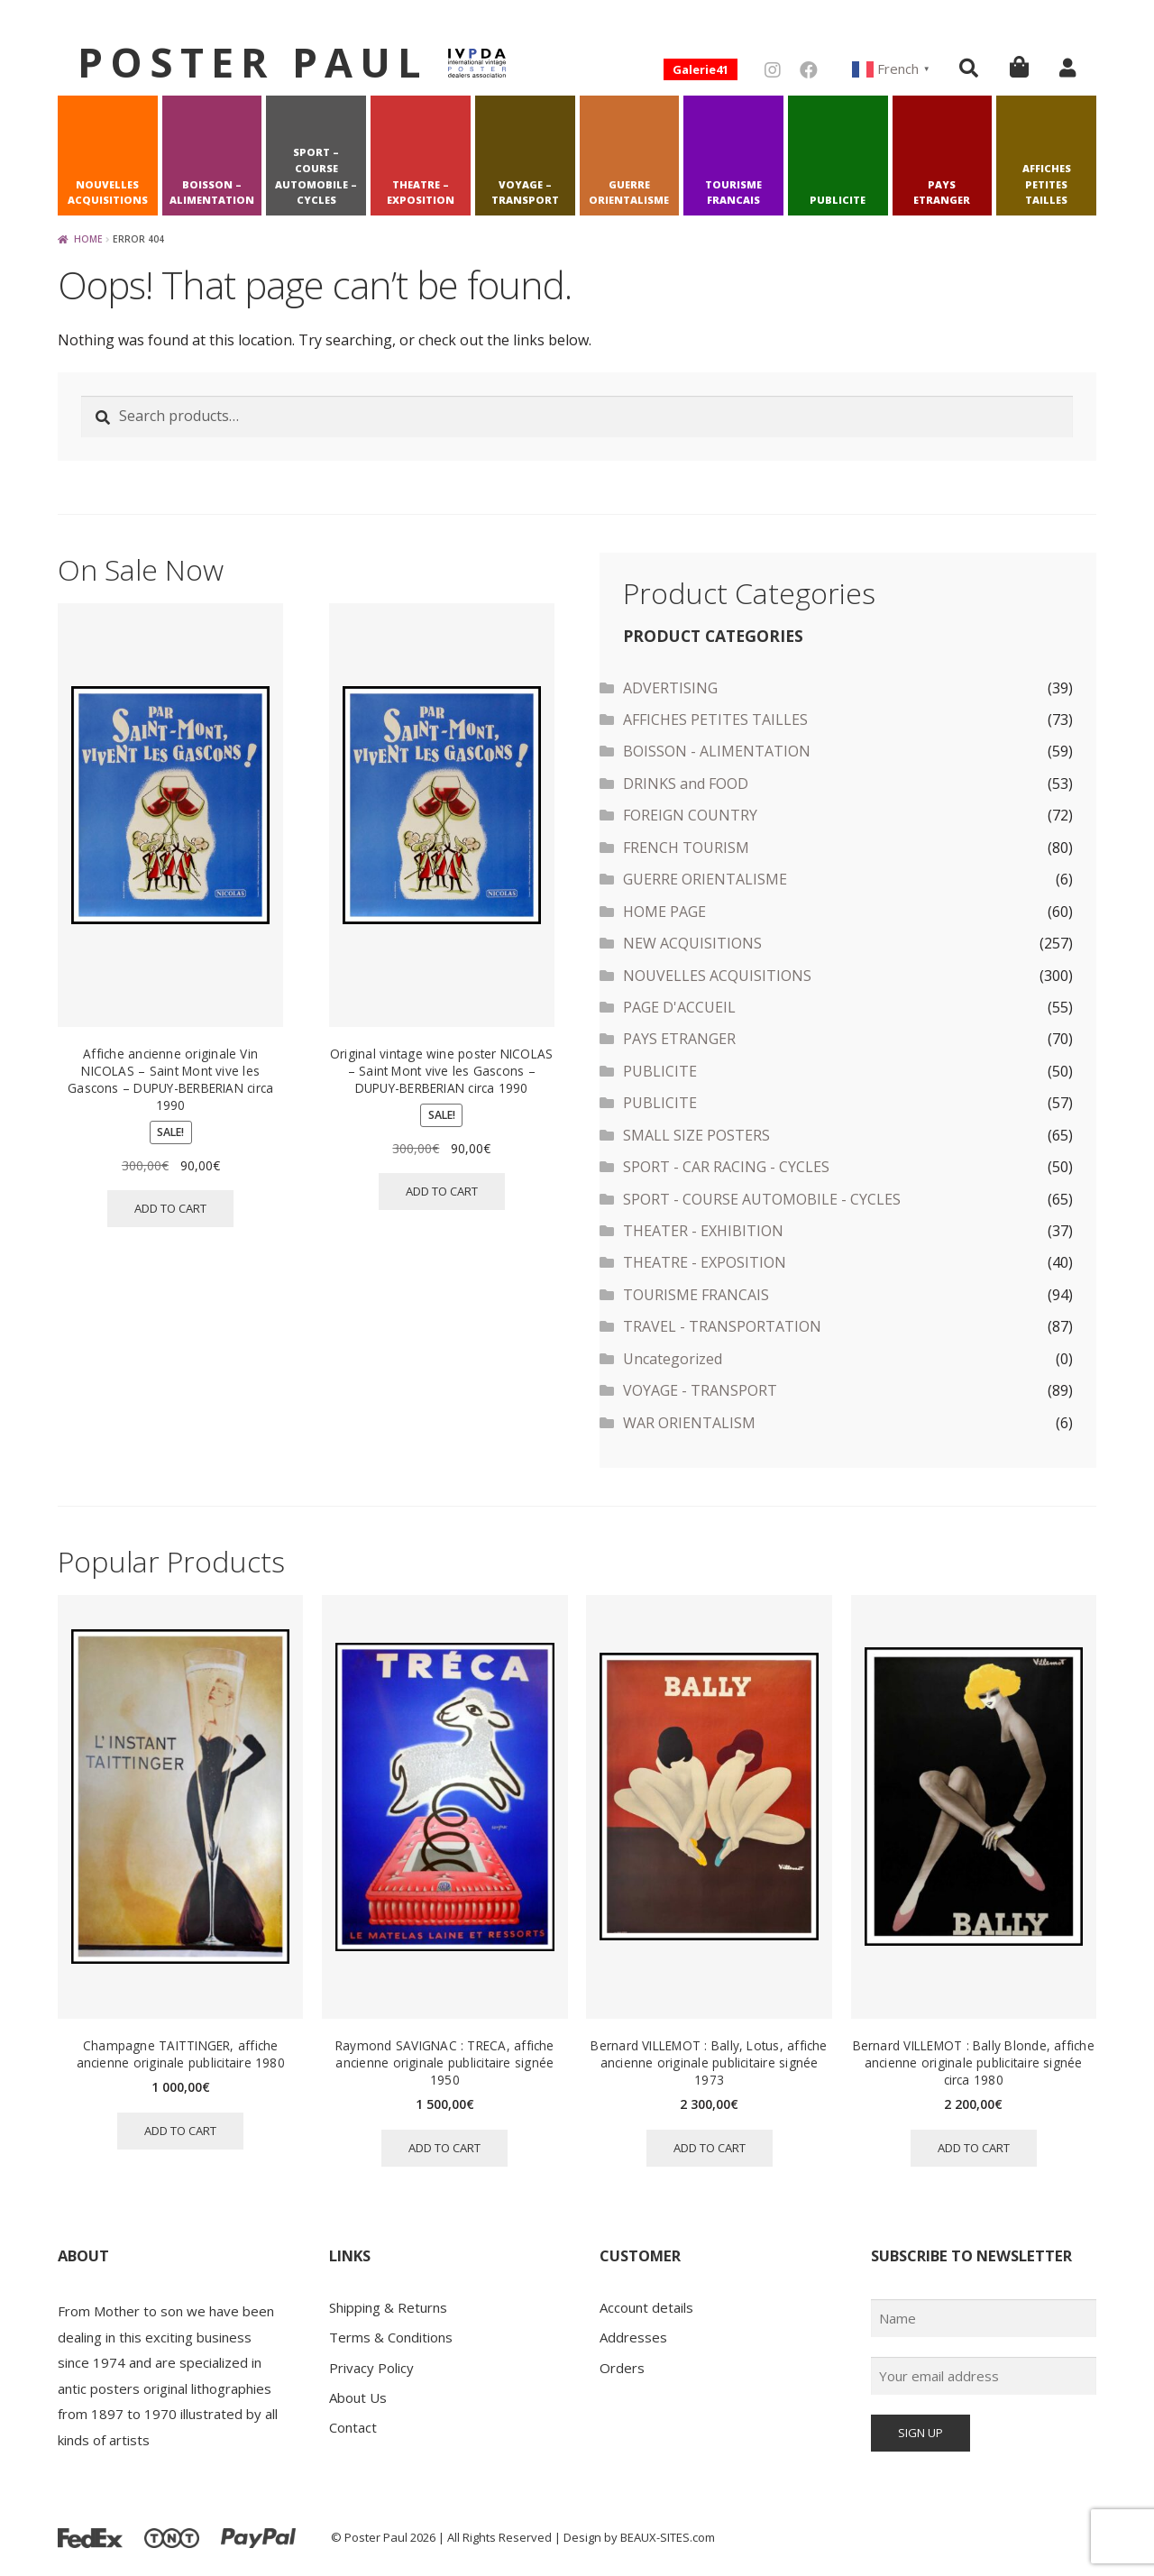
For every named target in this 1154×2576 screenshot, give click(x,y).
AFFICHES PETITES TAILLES (1046, 184)
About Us (358, 2397)
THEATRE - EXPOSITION (704, 1262)
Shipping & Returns (388, 2307)
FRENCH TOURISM (686, 847)
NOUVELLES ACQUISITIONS (108, 192)
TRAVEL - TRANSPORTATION (722, 1326)
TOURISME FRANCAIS (733, 192)
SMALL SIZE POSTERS (696, 1135)
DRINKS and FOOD (685, 783)
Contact (353, 2427)
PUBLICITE (838, 199)
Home (88, 239)
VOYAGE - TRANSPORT (700, 1390)
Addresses (633, 2337)
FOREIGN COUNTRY (690, 815)
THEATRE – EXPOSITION (420, 192)
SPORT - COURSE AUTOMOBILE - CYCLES (762, 1199)
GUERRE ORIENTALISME (629, 192)
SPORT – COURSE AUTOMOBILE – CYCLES (316, 175)
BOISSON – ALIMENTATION (211, 192)
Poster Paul (253, 61)
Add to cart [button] (170, 1208)
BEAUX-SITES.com (667, 2537)
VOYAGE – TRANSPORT (525, 192)
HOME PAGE (664, 911)
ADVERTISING (670, 688)
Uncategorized (672, 1359)
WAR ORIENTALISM (689, 1423)
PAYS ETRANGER (941, 192)
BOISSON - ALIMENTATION (717, 751)
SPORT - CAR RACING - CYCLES (726, 1167)
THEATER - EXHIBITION (703, 1231)
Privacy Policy (371, 2368)
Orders (622, 2368)
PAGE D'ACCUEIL (679, 1007)
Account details (646, 2307)
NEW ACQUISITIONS (692, 943)
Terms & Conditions (391, 2337)
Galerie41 (700, 69)
